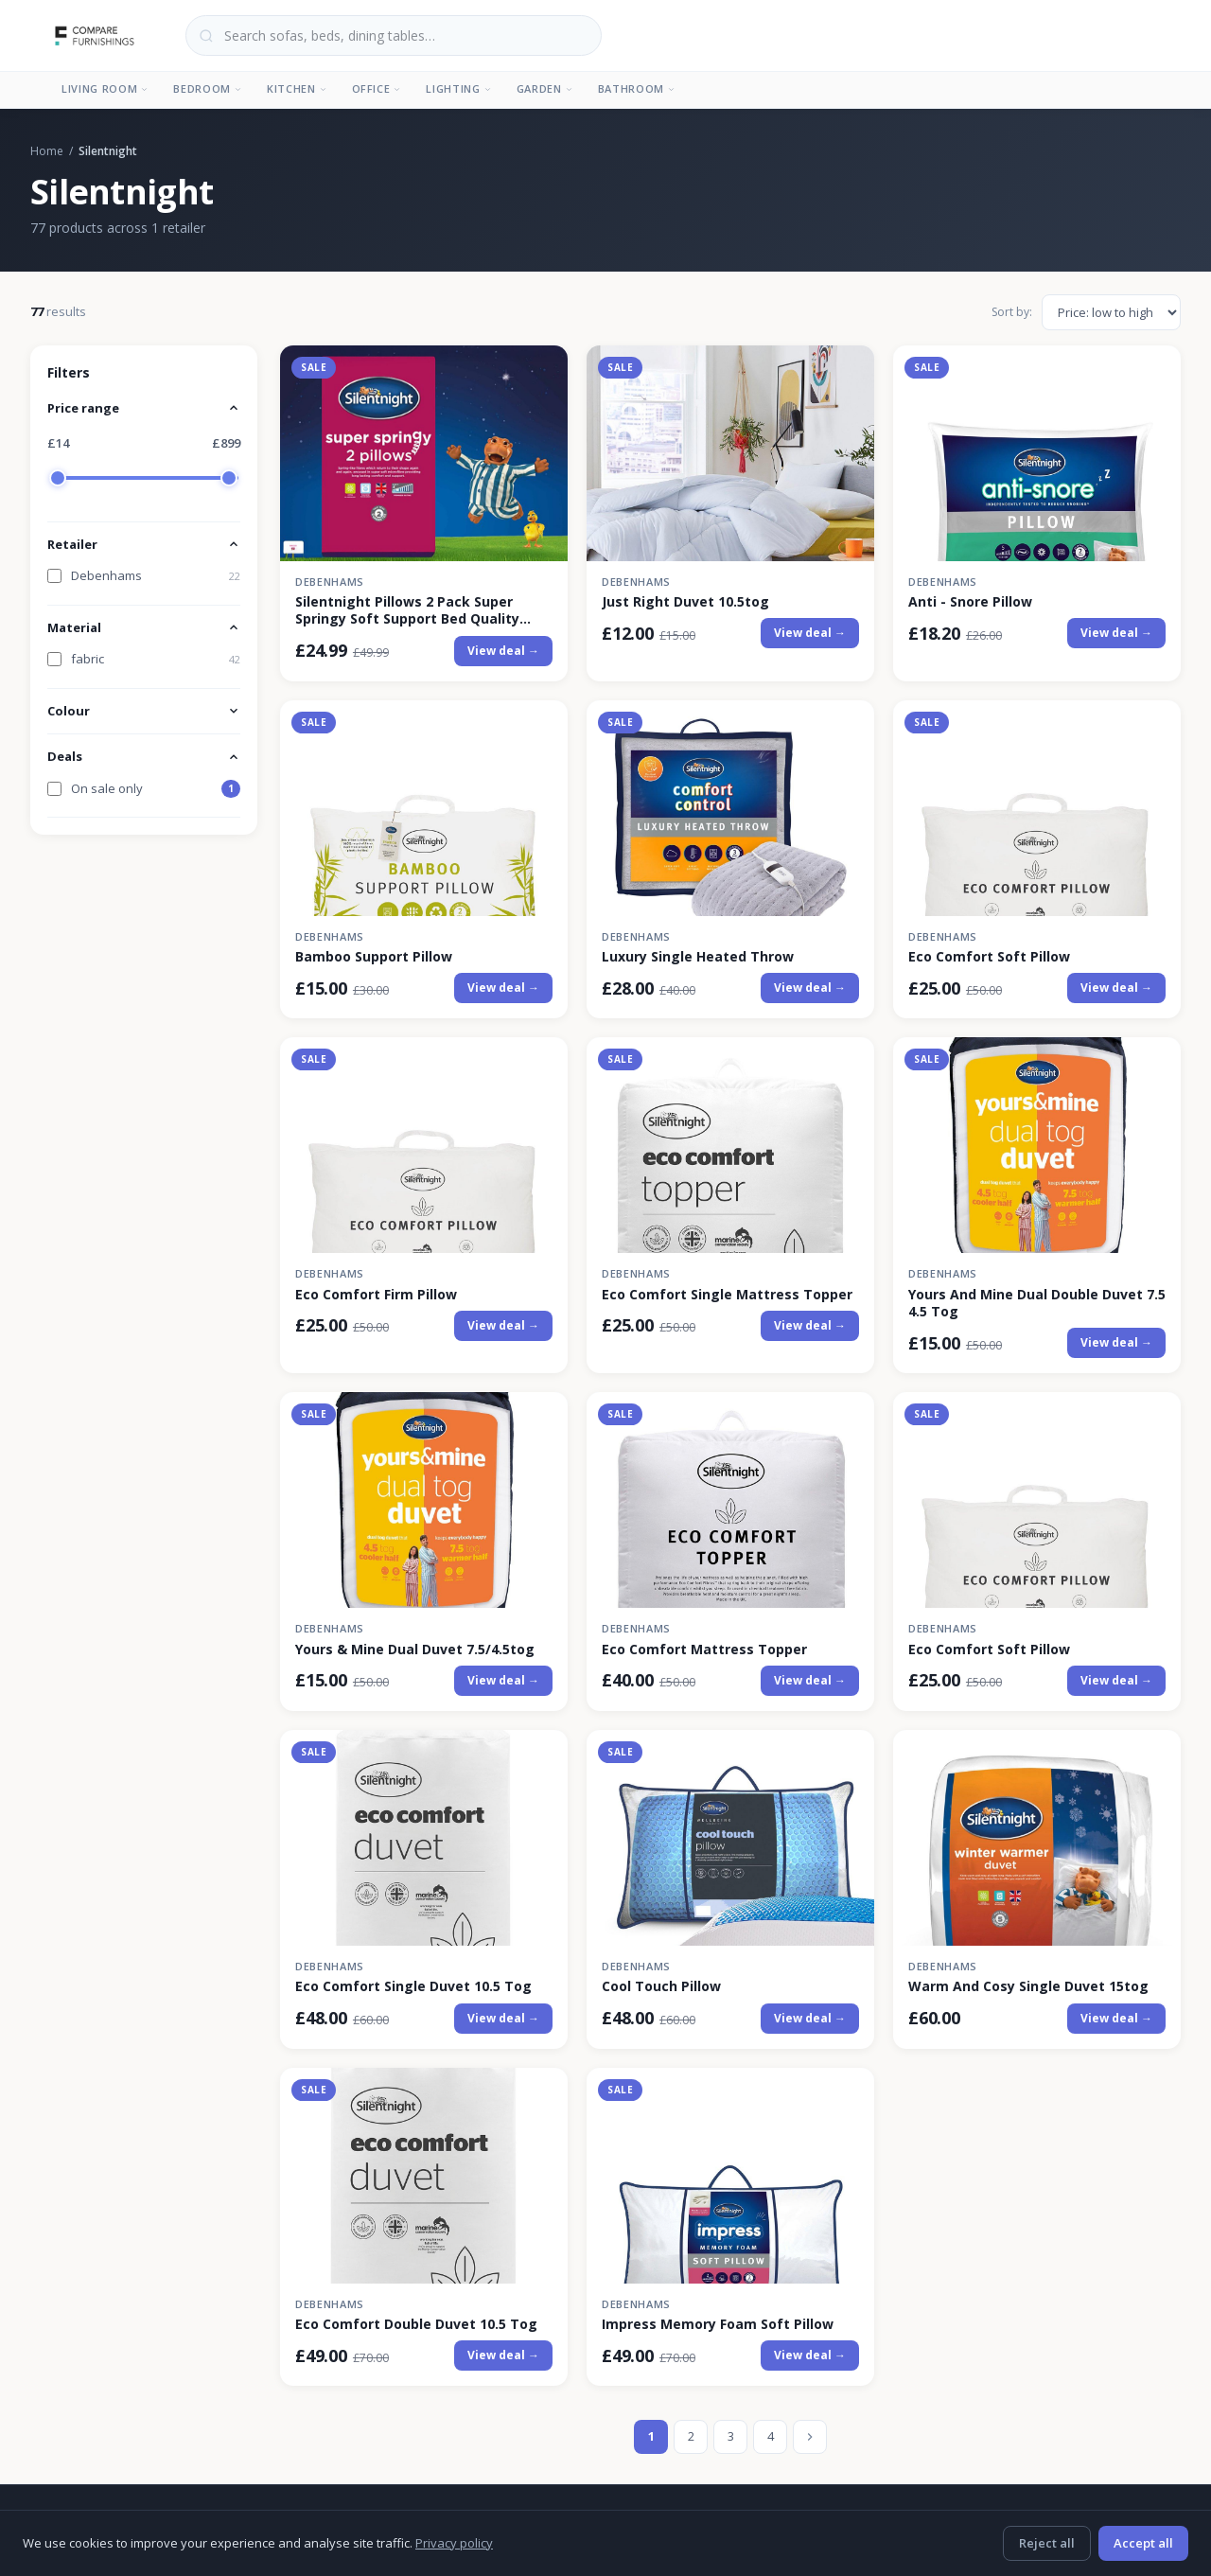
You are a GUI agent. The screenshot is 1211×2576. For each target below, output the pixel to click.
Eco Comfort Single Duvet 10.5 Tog (413, 1986)
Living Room (105, 88)
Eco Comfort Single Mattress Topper (727, 1294)
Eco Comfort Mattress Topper (704, 1649)
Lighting (458, 88)
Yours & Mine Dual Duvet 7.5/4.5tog (415, 1649)
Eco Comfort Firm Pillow (376, 1294)
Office (377, 88)
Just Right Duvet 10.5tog (685, 601)
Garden (545, 88)
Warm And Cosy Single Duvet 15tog (1028, 1986)
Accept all (1143, 2542)
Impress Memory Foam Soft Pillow (718, 2324)
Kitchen (297, 88)
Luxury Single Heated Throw (698, 956)
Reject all (1047, 2542)
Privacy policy (454, 2542)
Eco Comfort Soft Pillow (989, 956)
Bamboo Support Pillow (373, 956)
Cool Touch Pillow (661, 1986)
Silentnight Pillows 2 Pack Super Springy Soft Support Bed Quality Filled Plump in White (407, 610)
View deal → (503, 651)
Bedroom (207, 88)
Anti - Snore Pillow (970, 601)
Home (46, 151)
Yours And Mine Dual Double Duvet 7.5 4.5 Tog (1037, 1303)
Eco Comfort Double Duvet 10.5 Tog (416, 2324)
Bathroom (637, 88)
